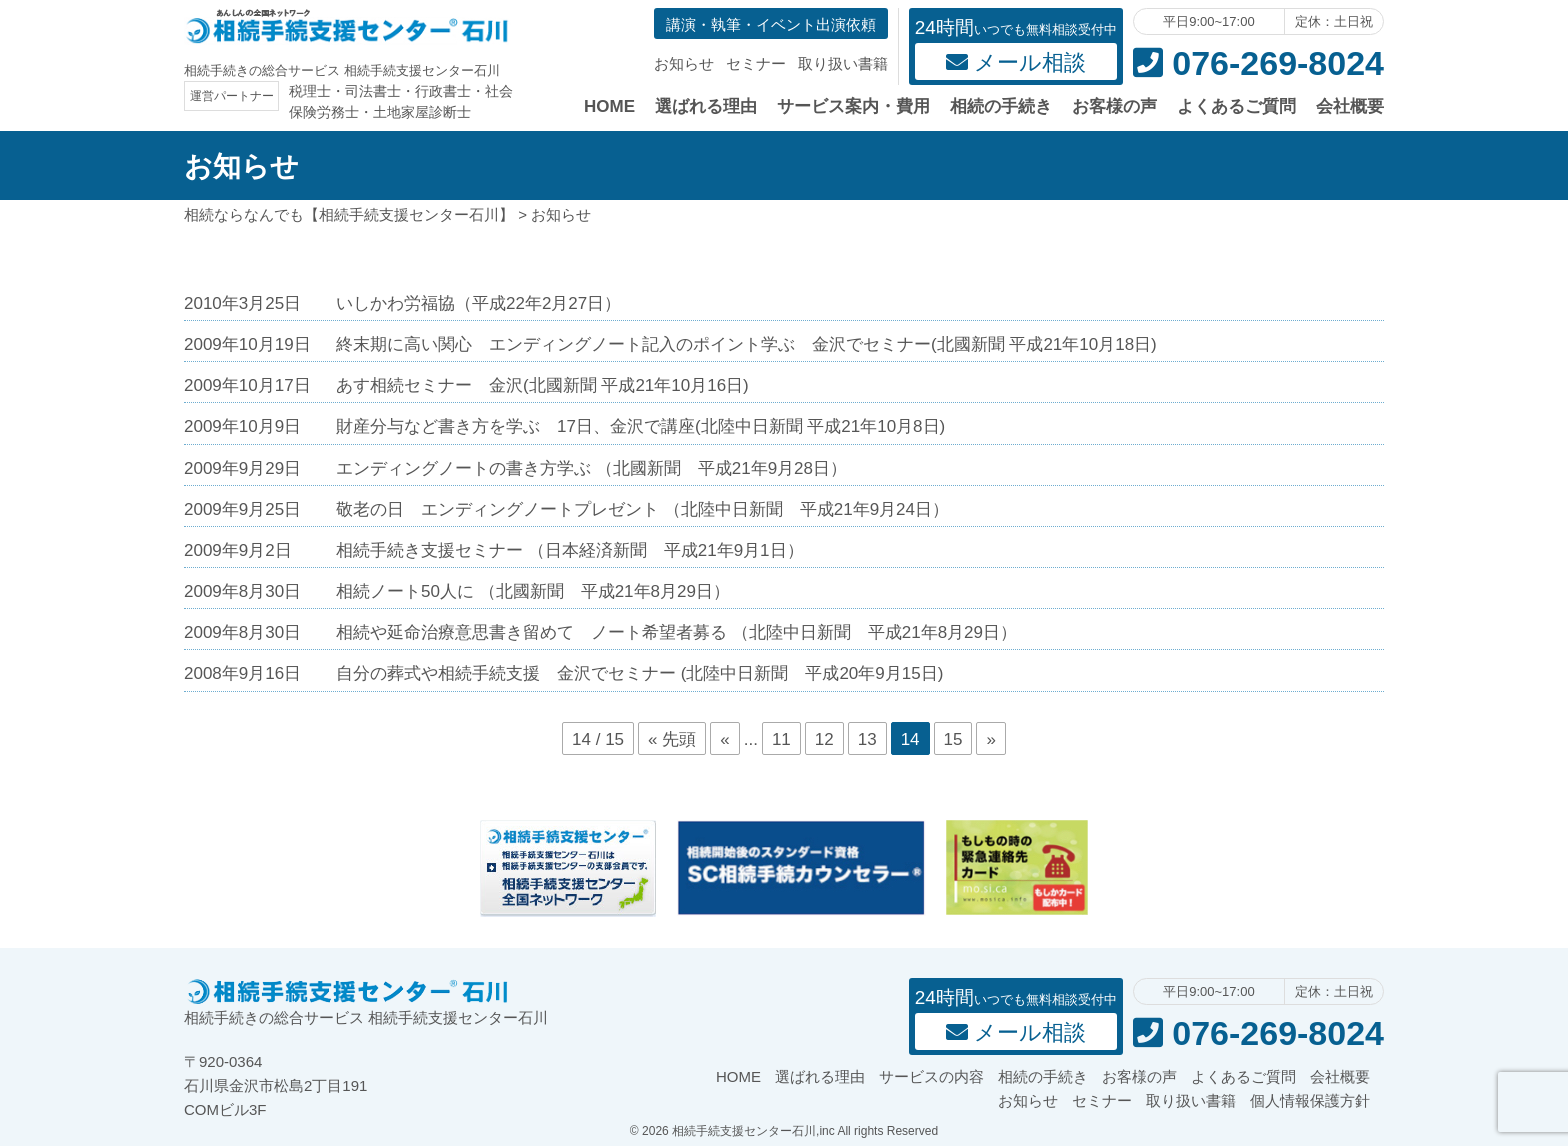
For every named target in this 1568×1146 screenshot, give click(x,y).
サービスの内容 (931, 1076)
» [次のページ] (990, 739)
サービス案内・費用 (853, 106)
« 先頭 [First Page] (672, 739)
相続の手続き (1001, 106)
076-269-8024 (1258, 63)
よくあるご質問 (1236, 106)
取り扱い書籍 (843, 63)
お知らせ (684, 63)
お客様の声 (1114, 106)
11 (781, 739)
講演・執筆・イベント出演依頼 (771, 24)
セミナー (756, 63)
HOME (609, 106)
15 (953, 739)
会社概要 (1350, 106)
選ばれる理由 (706, 106)
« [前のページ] (724, 739)
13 (867, 739)
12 (824, 739)
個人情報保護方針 (1310, 1100)
